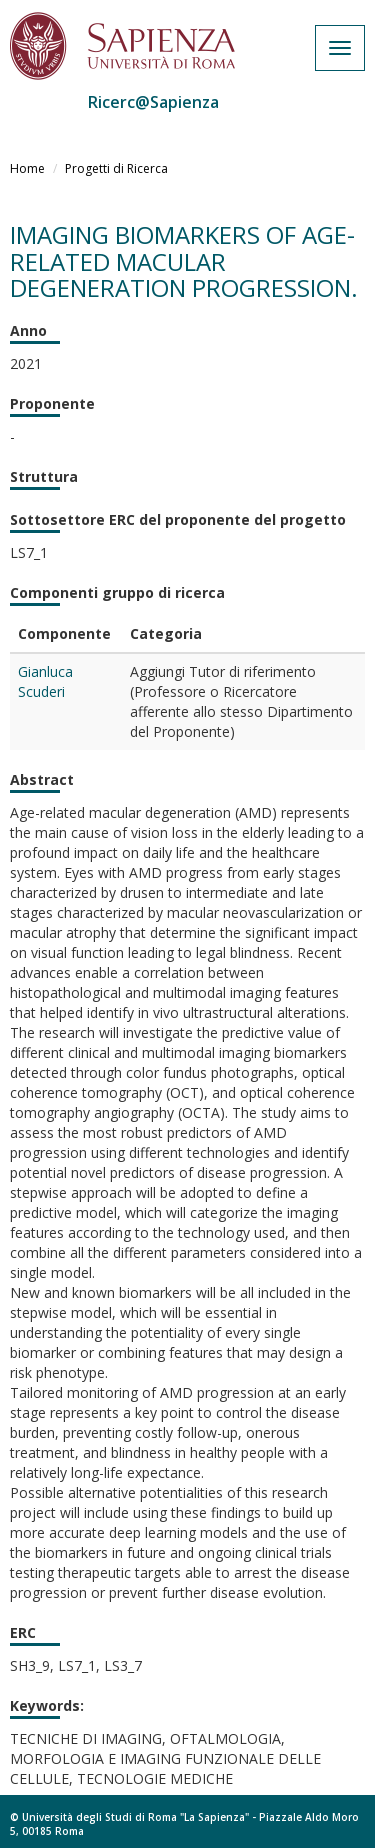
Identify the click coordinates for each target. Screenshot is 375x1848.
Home (27, 168)
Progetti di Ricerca (116, 168)
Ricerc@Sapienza (153, 102)
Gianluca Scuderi (45, 681)
